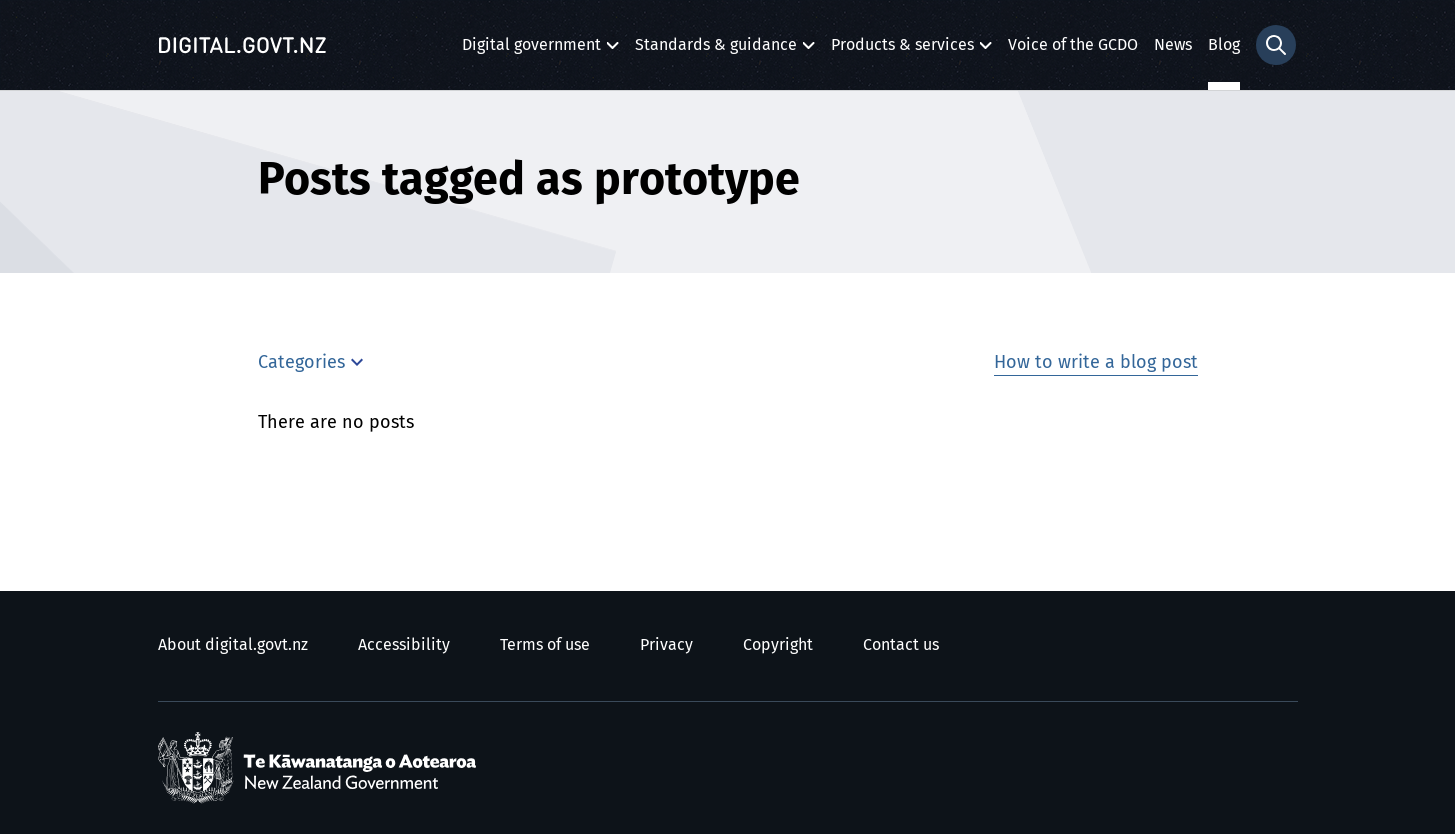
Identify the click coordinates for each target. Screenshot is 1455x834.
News (1173, 45)
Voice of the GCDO (1073, 45)
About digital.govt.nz (233, 645)
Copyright (778, 645)
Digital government (531, 50)
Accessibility (404, 645)
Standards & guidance (716, 50)
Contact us (901, 645)
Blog (1224, 45)
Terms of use (545, 645)
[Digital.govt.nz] (243, 45)
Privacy (666, 645)
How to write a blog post (1096, 363)
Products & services (902, 50)
